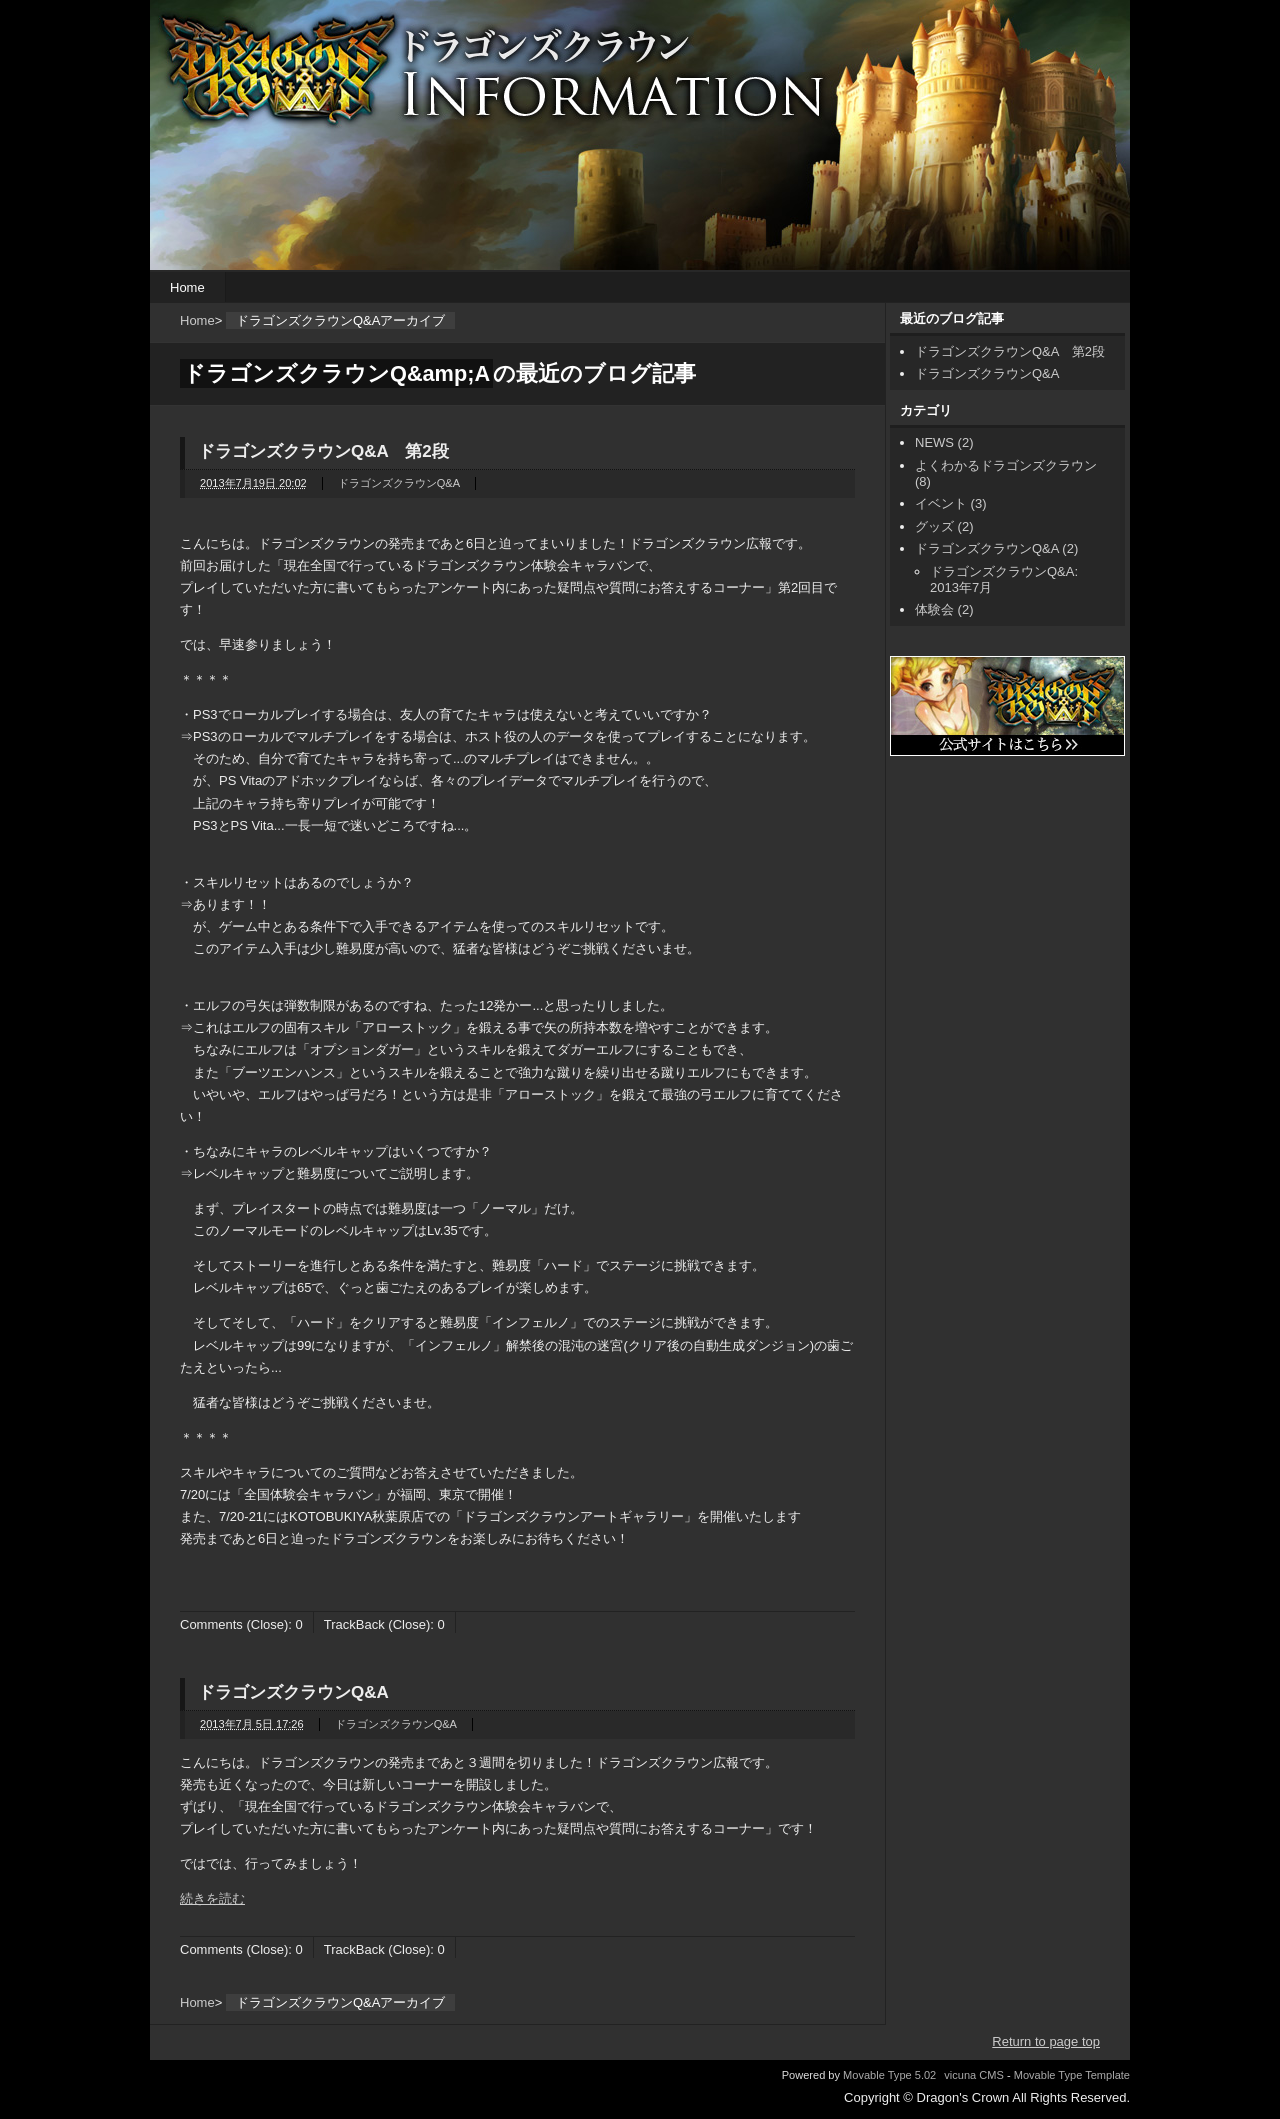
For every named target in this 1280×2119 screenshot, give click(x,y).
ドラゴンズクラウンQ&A (399, 483)
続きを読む (212, 1898)
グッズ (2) (944, 526)
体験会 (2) (944, 609)
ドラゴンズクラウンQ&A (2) (996, 548)
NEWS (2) (944, 442)
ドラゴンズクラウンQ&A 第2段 (323, 451)
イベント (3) (951, 503)
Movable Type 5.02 (889, 2075)
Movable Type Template (1072, 2075)
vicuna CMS (974, 2075)
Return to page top (1046, 2041)
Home (187, 287)
